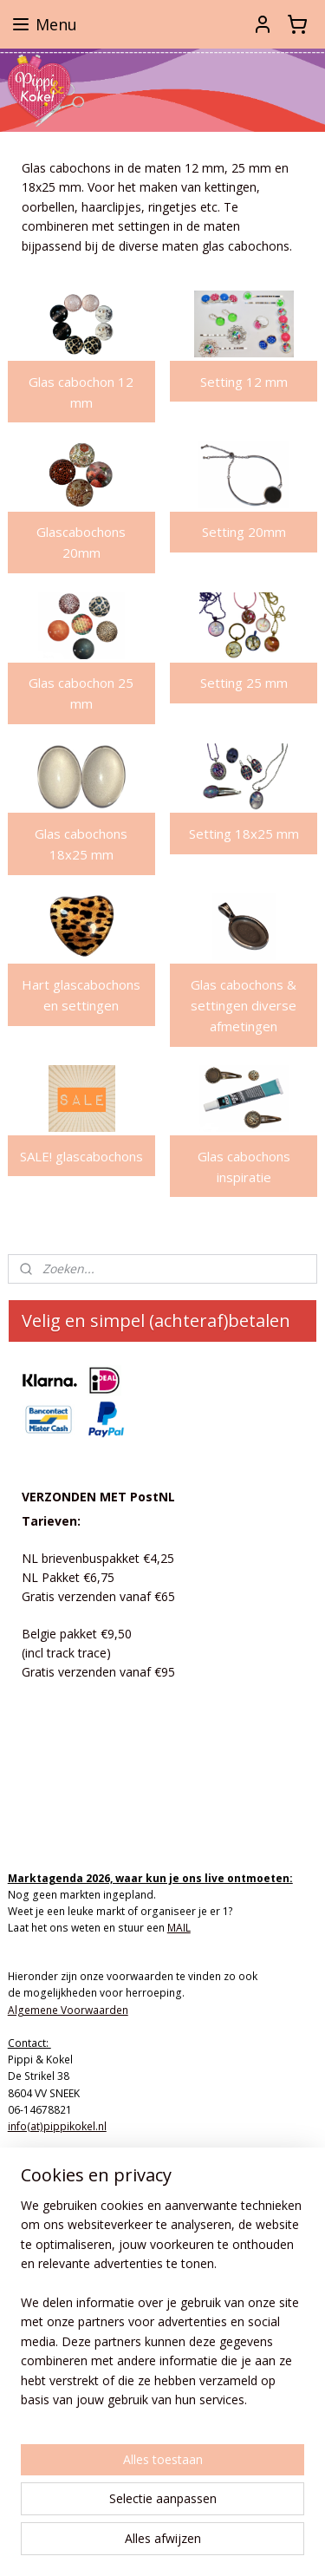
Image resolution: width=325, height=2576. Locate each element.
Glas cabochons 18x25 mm (81, 845)
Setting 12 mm (244, 381)
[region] (162, 2309)
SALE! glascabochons (81, 1156)
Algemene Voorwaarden (68, 2010)
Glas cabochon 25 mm (81, 694)
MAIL (179, 1927)
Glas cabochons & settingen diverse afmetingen (243, 1005)
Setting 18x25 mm (244, 834)
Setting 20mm (244, 532)
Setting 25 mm (244, 683)
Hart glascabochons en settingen (81, 995)
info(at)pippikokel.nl (57, 2126)
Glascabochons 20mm (81, 543)
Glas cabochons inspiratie (244, 1166)
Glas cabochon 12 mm (81, 392)
